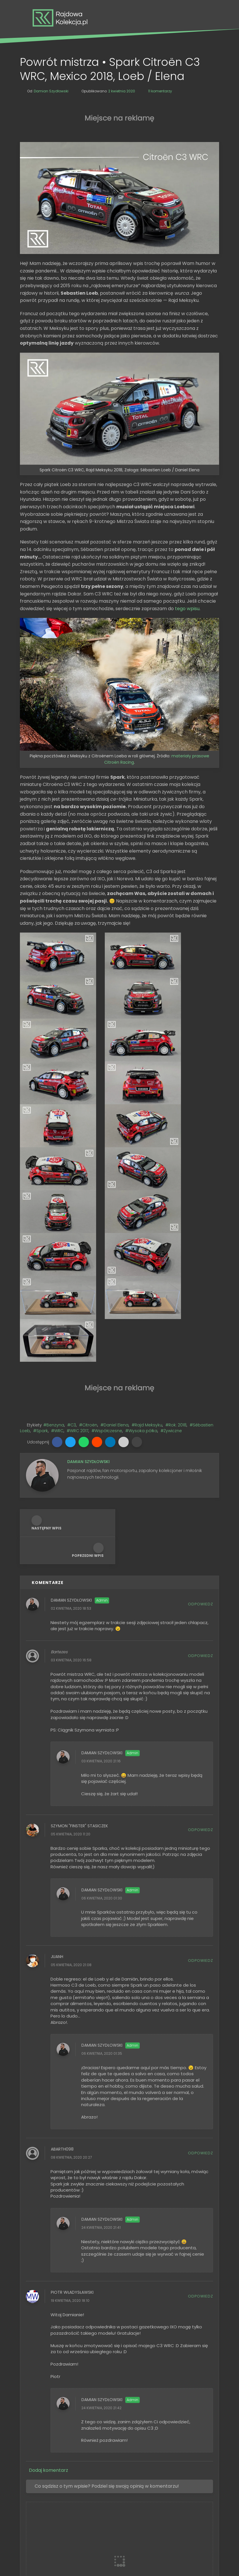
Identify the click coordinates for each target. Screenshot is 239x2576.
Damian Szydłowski (71, 1410)
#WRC (57, 1240)
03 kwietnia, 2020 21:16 (101, 1570)
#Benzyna (53, 1235)
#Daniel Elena (114, 1235)
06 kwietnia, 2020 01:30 (101, 1707)
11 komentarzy (160, 91)
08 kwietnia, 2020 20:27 (71, 1967)
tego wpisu (187, 608)
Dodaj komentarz (48, 2280)
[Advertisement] (119, 116)
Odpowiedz (200, 1414)
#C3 (71, 1235)
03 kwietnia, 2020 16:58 (71, 1469)
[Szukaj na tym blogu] (119, 2480)
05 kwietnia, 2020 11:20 (70, 1643)
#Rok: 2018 (175, 1235)
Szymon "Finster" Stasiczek (79, 1636)
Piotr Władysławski (72, 2102)
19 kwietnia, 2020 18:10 (70, 2110)
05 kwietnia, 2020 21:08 (71, 1774)
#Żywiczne (171, 1240)
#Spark (40, 1240)
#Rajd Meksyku (147, 1235)
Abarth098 (62, 1959)
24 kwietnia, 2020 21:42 (101, 2217)
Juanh (57, 1766)
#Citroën (88, 1235)
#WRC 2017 (77, 1240)
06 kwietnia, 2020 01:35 (101, 1863)
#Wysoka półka (141, 1240)
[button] (57, 1251)
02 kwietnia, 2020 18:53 (71, 1418)
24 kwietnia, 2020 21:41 (101, 2037)
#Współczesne (107, 1240)
